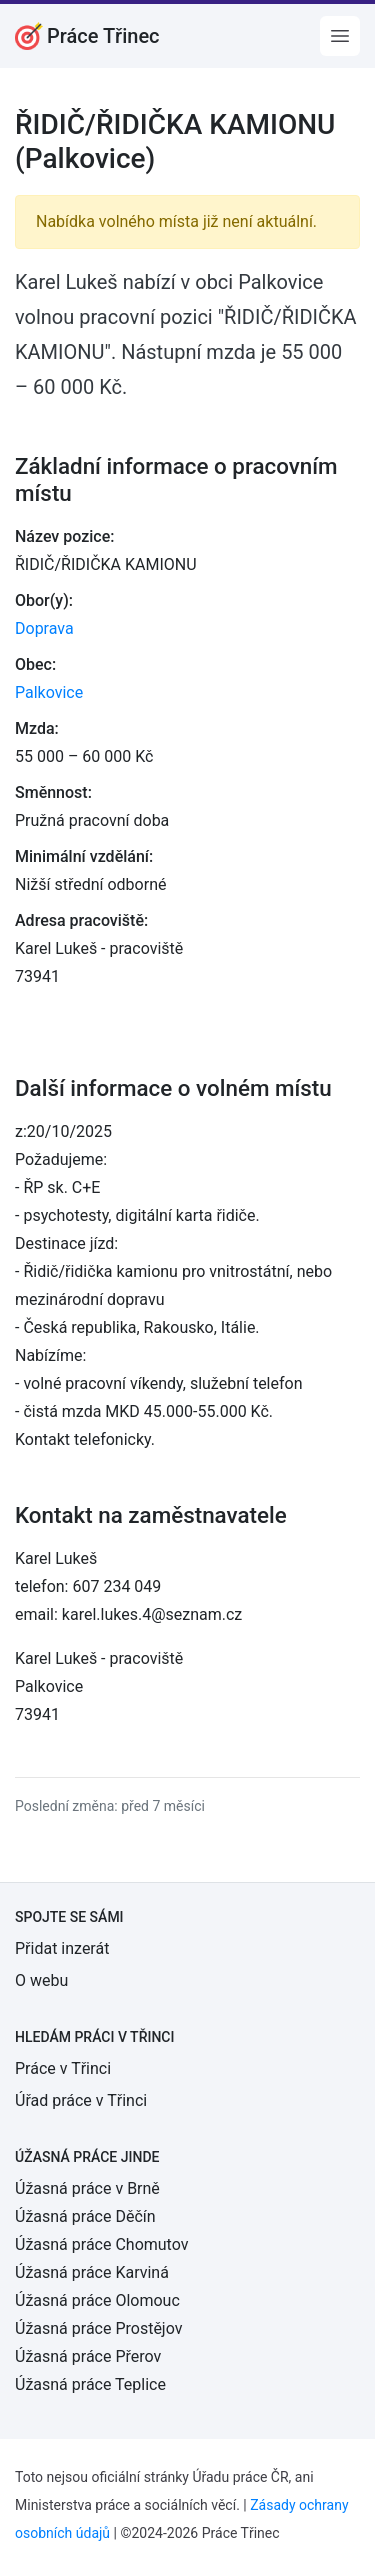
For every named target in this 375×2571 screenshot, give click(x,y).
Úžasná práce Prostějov (98, 2328)
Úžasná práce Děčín (85, 2216)
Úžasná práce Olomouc (97, 2300)
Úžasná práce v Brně (87, 2188)
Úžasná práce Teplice (90, 2384)
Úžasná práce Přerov (88, 2356)
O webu (41, 1980)
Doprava (44, 628)
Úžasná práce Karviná (92, 2272)
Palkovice (49, 692)
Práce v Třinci (63, 2068)
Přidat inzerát (62, 1948)
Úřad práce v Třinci (81, 2100)
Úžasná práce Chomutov (101, 2244)
